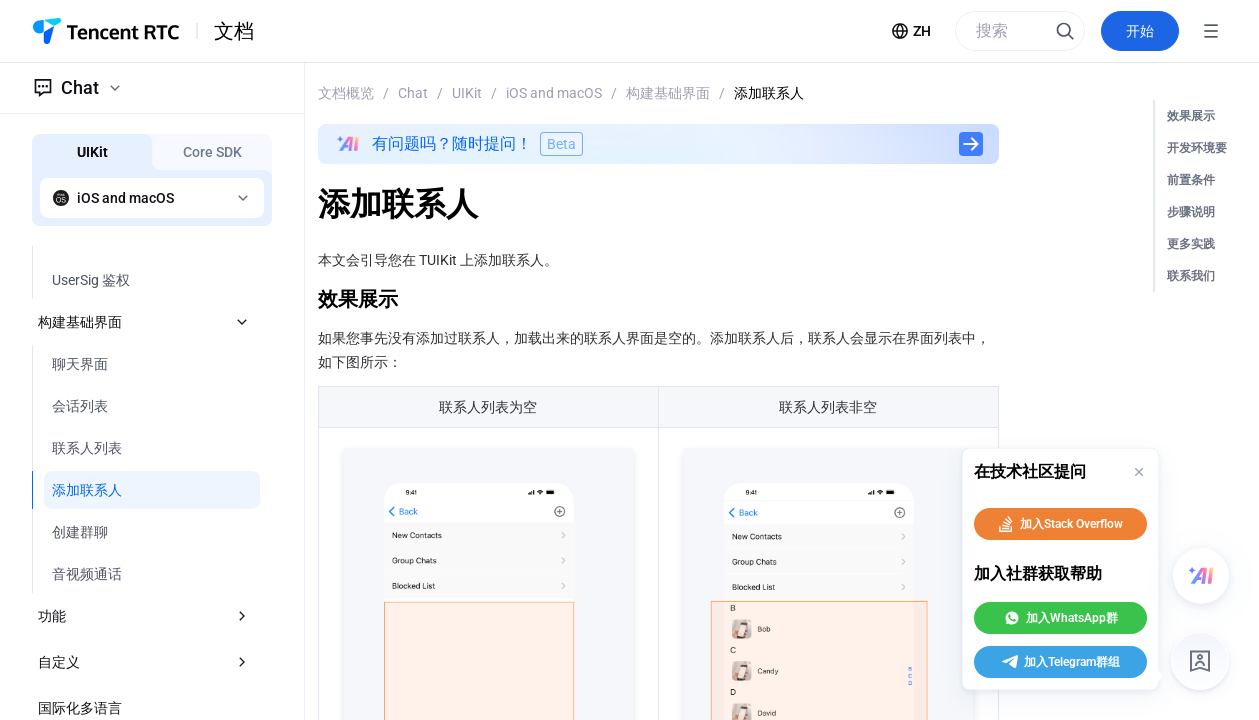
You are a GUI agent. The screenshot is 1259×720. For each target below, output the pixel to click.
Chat (413, 93)
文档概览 (346, 93)
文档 (234, 31)
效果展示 (1191, 116)
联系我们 (1191, 276)
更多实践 (1191, 244)
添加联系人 (769, 93)
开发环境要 (1197, 148)
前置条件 (1191, 180)
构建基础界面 (668, 93)
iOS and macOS (554, 93)
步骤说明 (1191, 212)
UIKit (467, 93)
